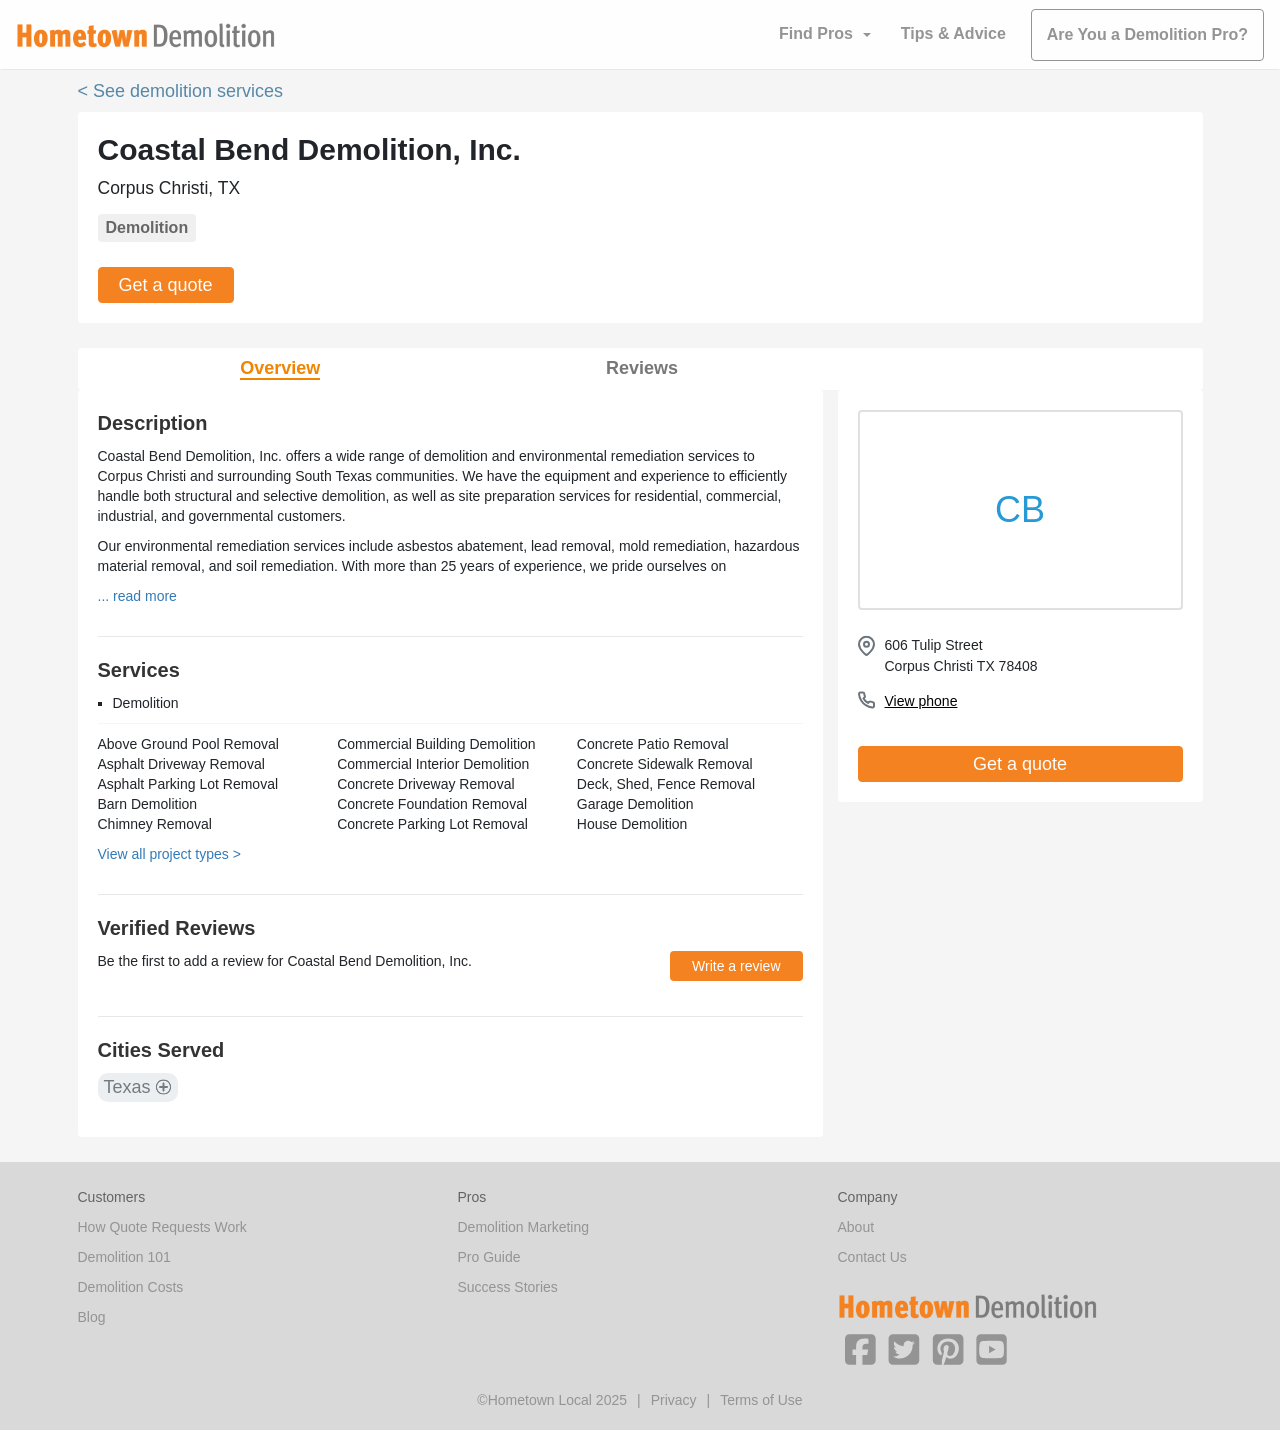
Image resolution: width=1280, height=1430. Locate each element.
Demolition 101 (124, 1257)
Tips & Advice (953, 33)
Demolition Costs (131, 1287)
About (856, 1227)
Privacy (674, 1400)
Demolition (147, 227)
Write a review (736, 966)
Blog (92, 1317)
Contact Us (872, 1257)
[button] (860, 1348)
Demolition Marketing (524, 1227)
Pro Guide (489, 1257)
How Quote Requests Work (162, 1227)
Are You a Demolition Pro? (1147, 34)
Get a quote (166, 285)
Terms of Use (761, 1400)
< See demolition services (181, 91)
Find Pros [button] (816, 33)
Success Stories (508, 1287)
